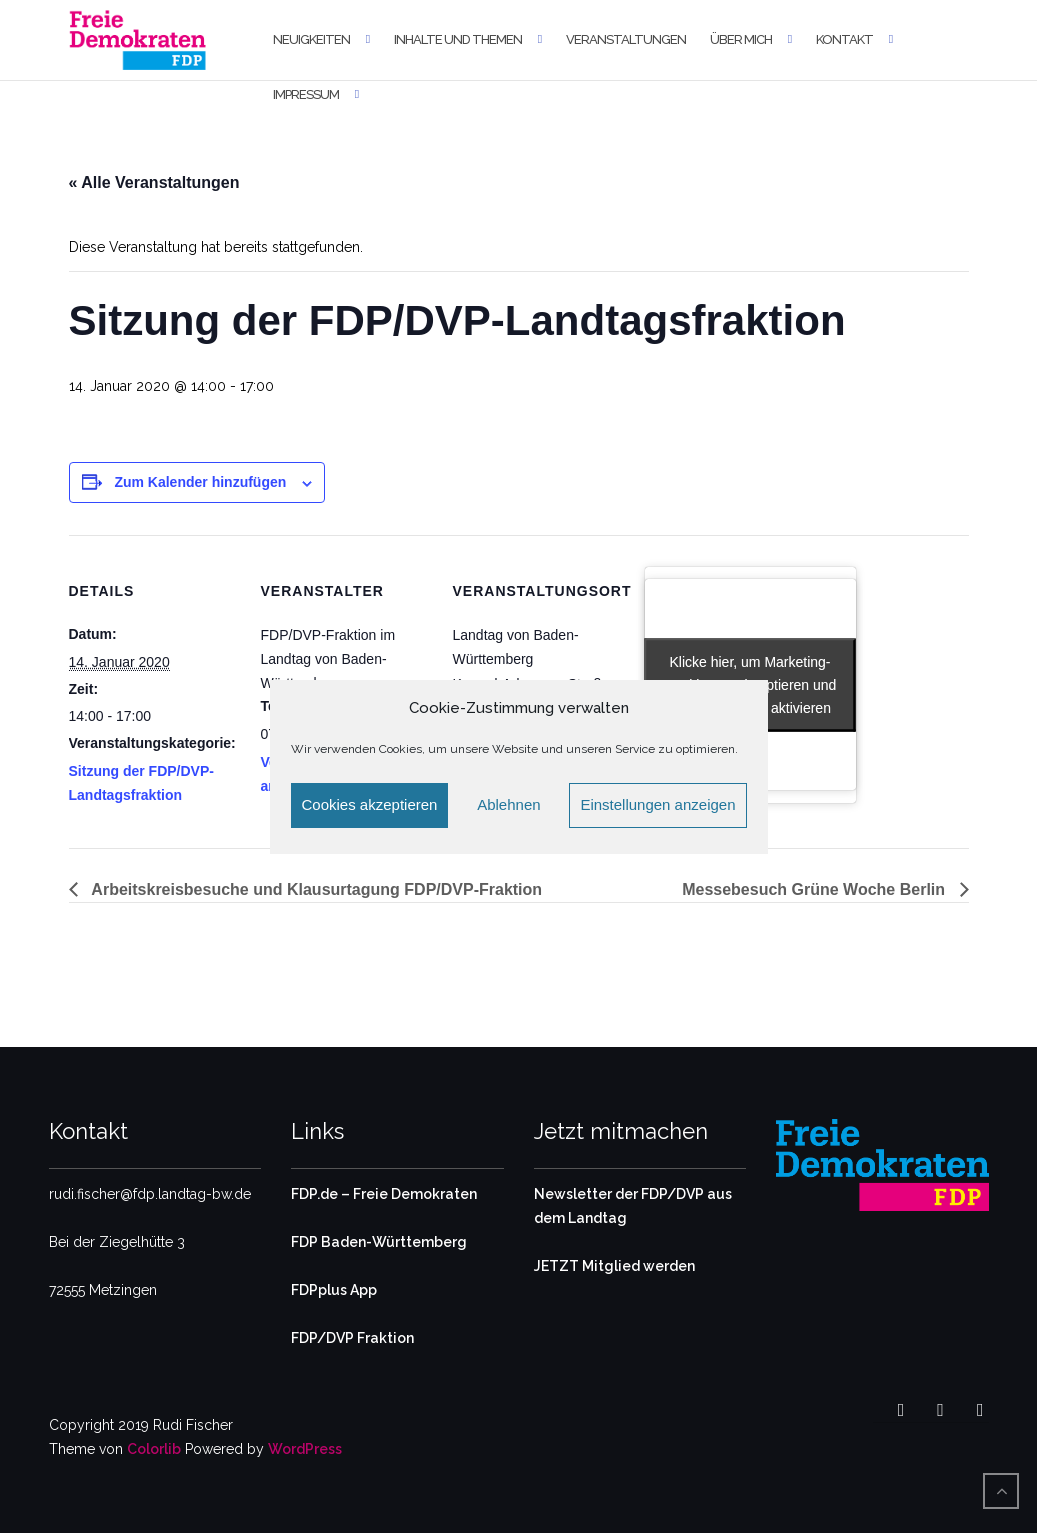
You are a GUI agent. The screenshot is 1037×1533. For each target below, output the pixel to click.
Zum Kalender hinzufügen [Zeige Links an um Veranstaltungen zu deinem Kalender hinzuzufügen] (200, 482)
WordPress (305, 1449)
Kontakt (844, 39)
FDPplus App (334, 1290)
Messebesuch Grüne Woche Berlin (815, 889)
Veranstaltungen (626, 39)
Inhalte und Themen (458, 39)
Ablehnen (508, 804)
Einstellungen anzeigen (657, 804)
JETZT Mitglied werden (614, 1266)
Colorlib (154, 1449)
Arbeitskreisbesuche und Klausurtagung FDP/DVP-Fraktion (315, 889)
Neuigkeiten (311, 39)
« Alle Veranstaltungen (154, 182)
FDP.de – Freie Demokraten (384, 1194)
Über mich (741, 39)
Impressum (306, 94)
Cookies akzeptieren (370, 804)
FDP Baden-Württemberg (379, 1242)
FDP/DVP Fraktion (352, 1338)
